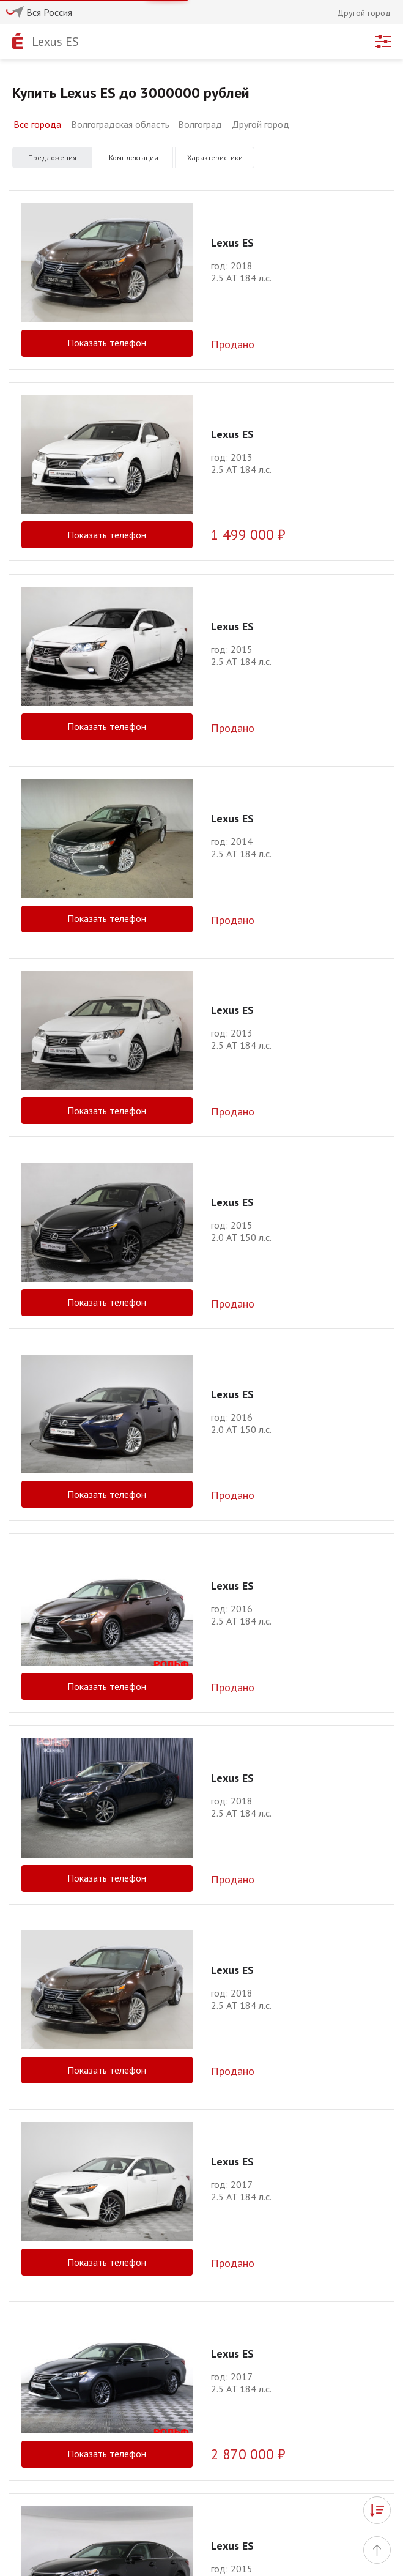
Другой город (260, 124)
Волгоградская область (120, 124)
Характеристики (215, 157)
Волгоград (200, 124)
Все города (37, 124)
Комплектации (133, 157)
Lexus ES (55, 42)
